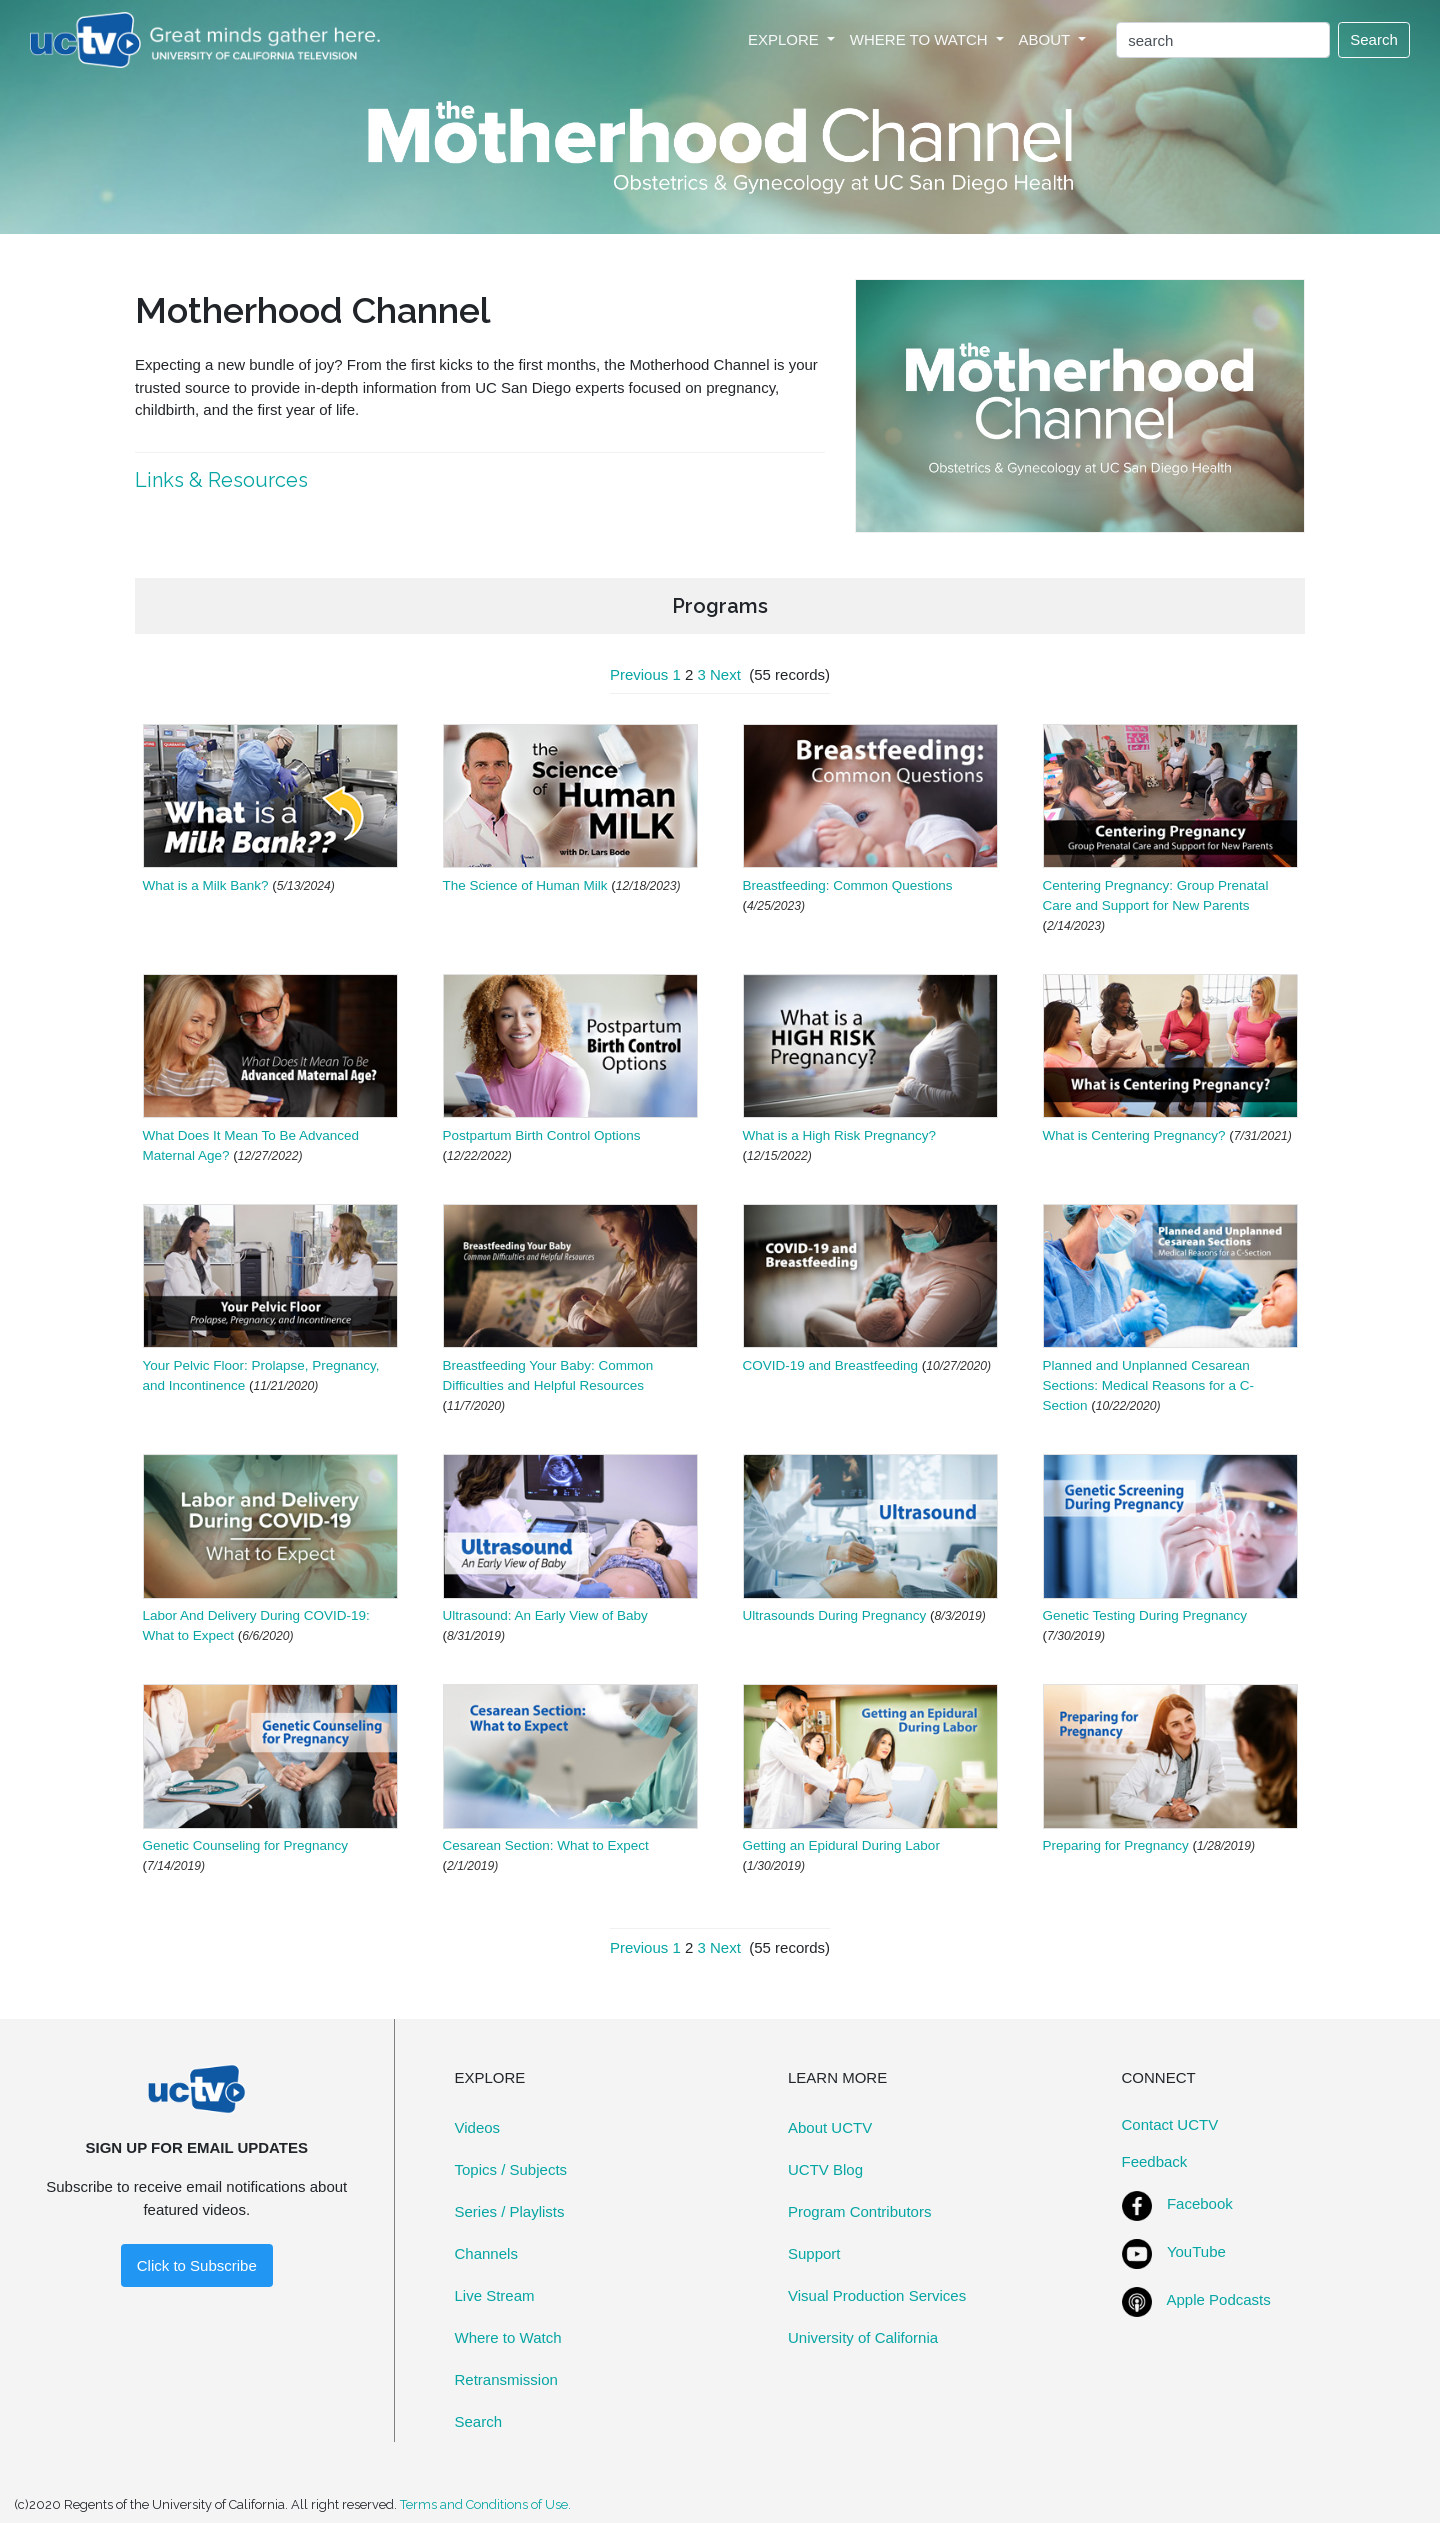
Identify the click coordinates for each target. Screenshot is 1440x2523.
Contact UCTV (1170, 2124)
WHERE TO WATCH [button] (921, 39)
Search (1374, 39)
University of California (863, 2337)
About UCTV (830, 2127)
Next (725, 674)
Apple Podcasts (1219, 2299)
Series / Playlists (510, 2211)
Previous (639, 674)
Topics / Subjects (511, 2169)
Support (814, 2253)
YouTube (1196, 2251)
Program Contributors (859, 2211)
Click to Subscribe (197, 2265)
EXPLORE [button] (785, 39)
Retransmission (506, 2379)
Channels (486, 2253)
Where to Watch (508, 2337)
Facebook (1200, 2203)
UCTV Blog (825, 2169)
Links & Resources (224, 480)
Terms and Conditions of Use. (485, 2504)
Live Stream (495, 2295)
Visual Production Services (877, 2295)
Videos (478, 2127)
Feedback (1155, 2161)
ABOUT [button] (1047, 39)
